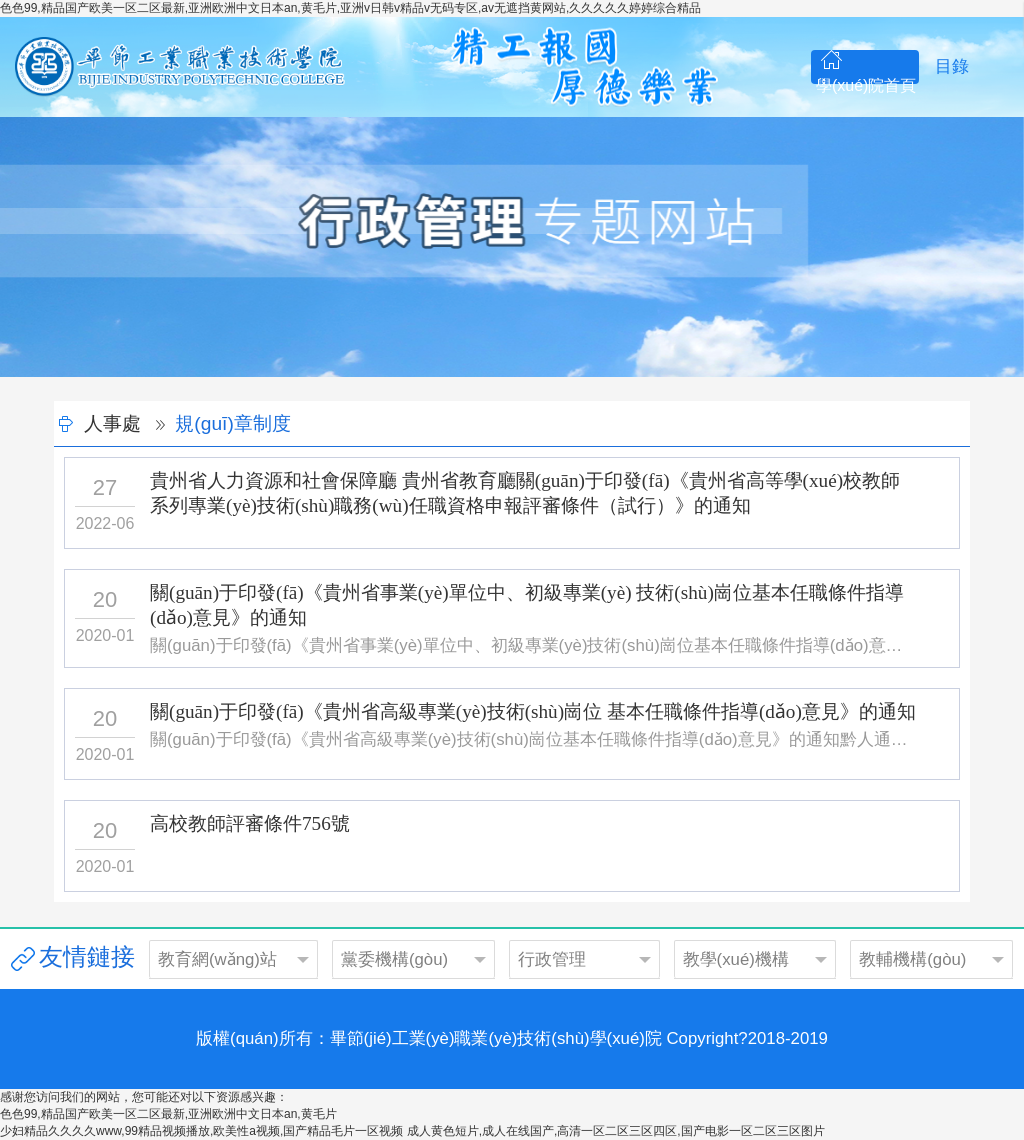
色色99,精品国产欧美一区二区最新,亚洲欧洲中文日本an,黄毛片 (168, 1114)
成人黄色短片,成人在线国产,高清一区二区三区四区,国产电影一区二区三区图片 (616, 1131)
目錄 (952, 66)
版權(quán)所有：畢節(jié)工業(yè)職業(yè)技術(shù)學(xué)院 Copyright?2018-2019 (512, 1038)
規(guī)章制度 (232, 423)
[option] (512, 247)
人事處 (112, 423)
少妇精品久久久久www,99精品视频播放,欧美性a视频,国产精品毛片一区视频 (201, 1131)
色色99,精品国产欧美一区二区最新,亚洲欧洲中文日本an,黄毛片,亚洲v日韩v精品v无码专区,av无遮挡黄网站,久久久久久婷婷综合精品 (350, 8)
